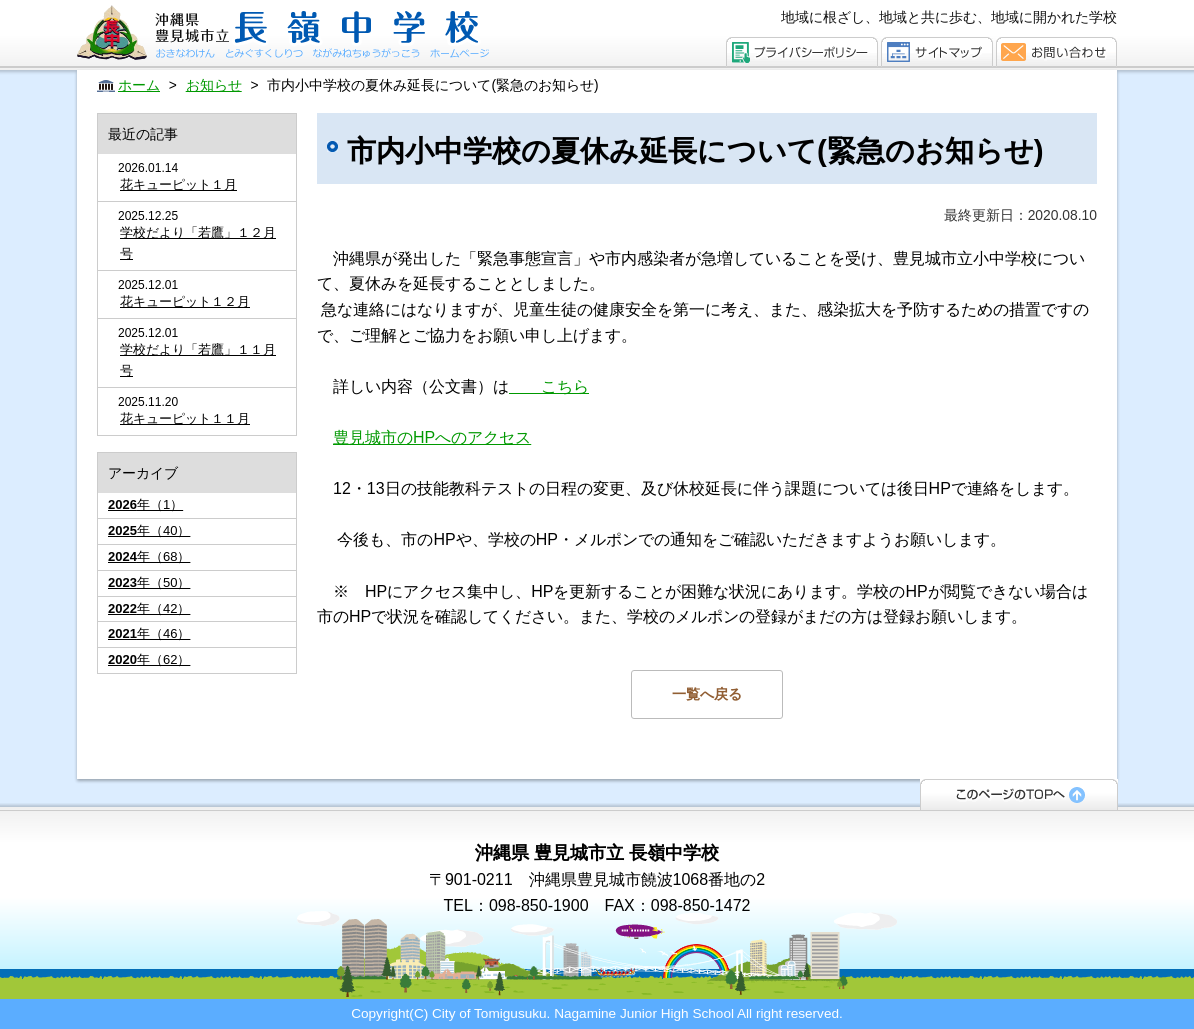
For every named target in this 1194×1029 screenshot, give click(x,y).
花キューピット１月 (178, 184)
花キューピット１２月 (185, 301)
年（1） (145, 504)
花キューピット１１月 (185, 418)
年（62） (149, 659)
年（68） (149, 556)
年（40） (149, 530)
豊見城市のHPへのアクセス (432, 437)
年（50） (149, 582)
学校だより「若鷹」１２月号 (198, 243)
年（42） (149, 608)
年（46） (149, 633)
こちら (549, 386)
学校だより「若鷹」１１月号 (198, 360)
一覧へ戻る (707, 694)
